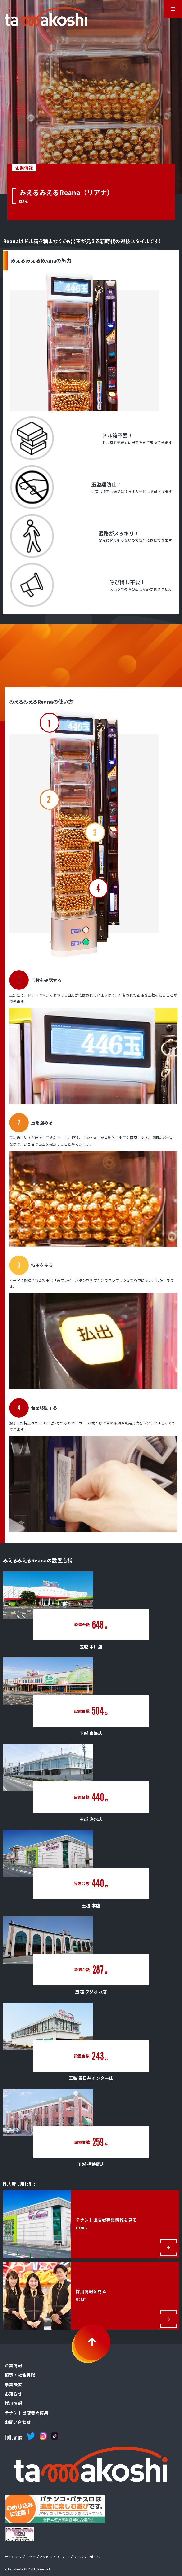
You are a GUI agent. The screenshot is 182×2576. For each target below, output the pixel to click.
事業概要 (13, 2384)
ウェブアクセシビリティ (47, 2556)
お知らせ (13, 2394)
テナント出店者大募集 (27, 2412)
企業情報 (13, 2365)
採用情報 (13, 2403)
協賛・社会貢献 (20, 2375)
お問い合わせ (18, 2422)
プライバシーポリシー (86, 2556)
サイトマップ (15, 2556)
